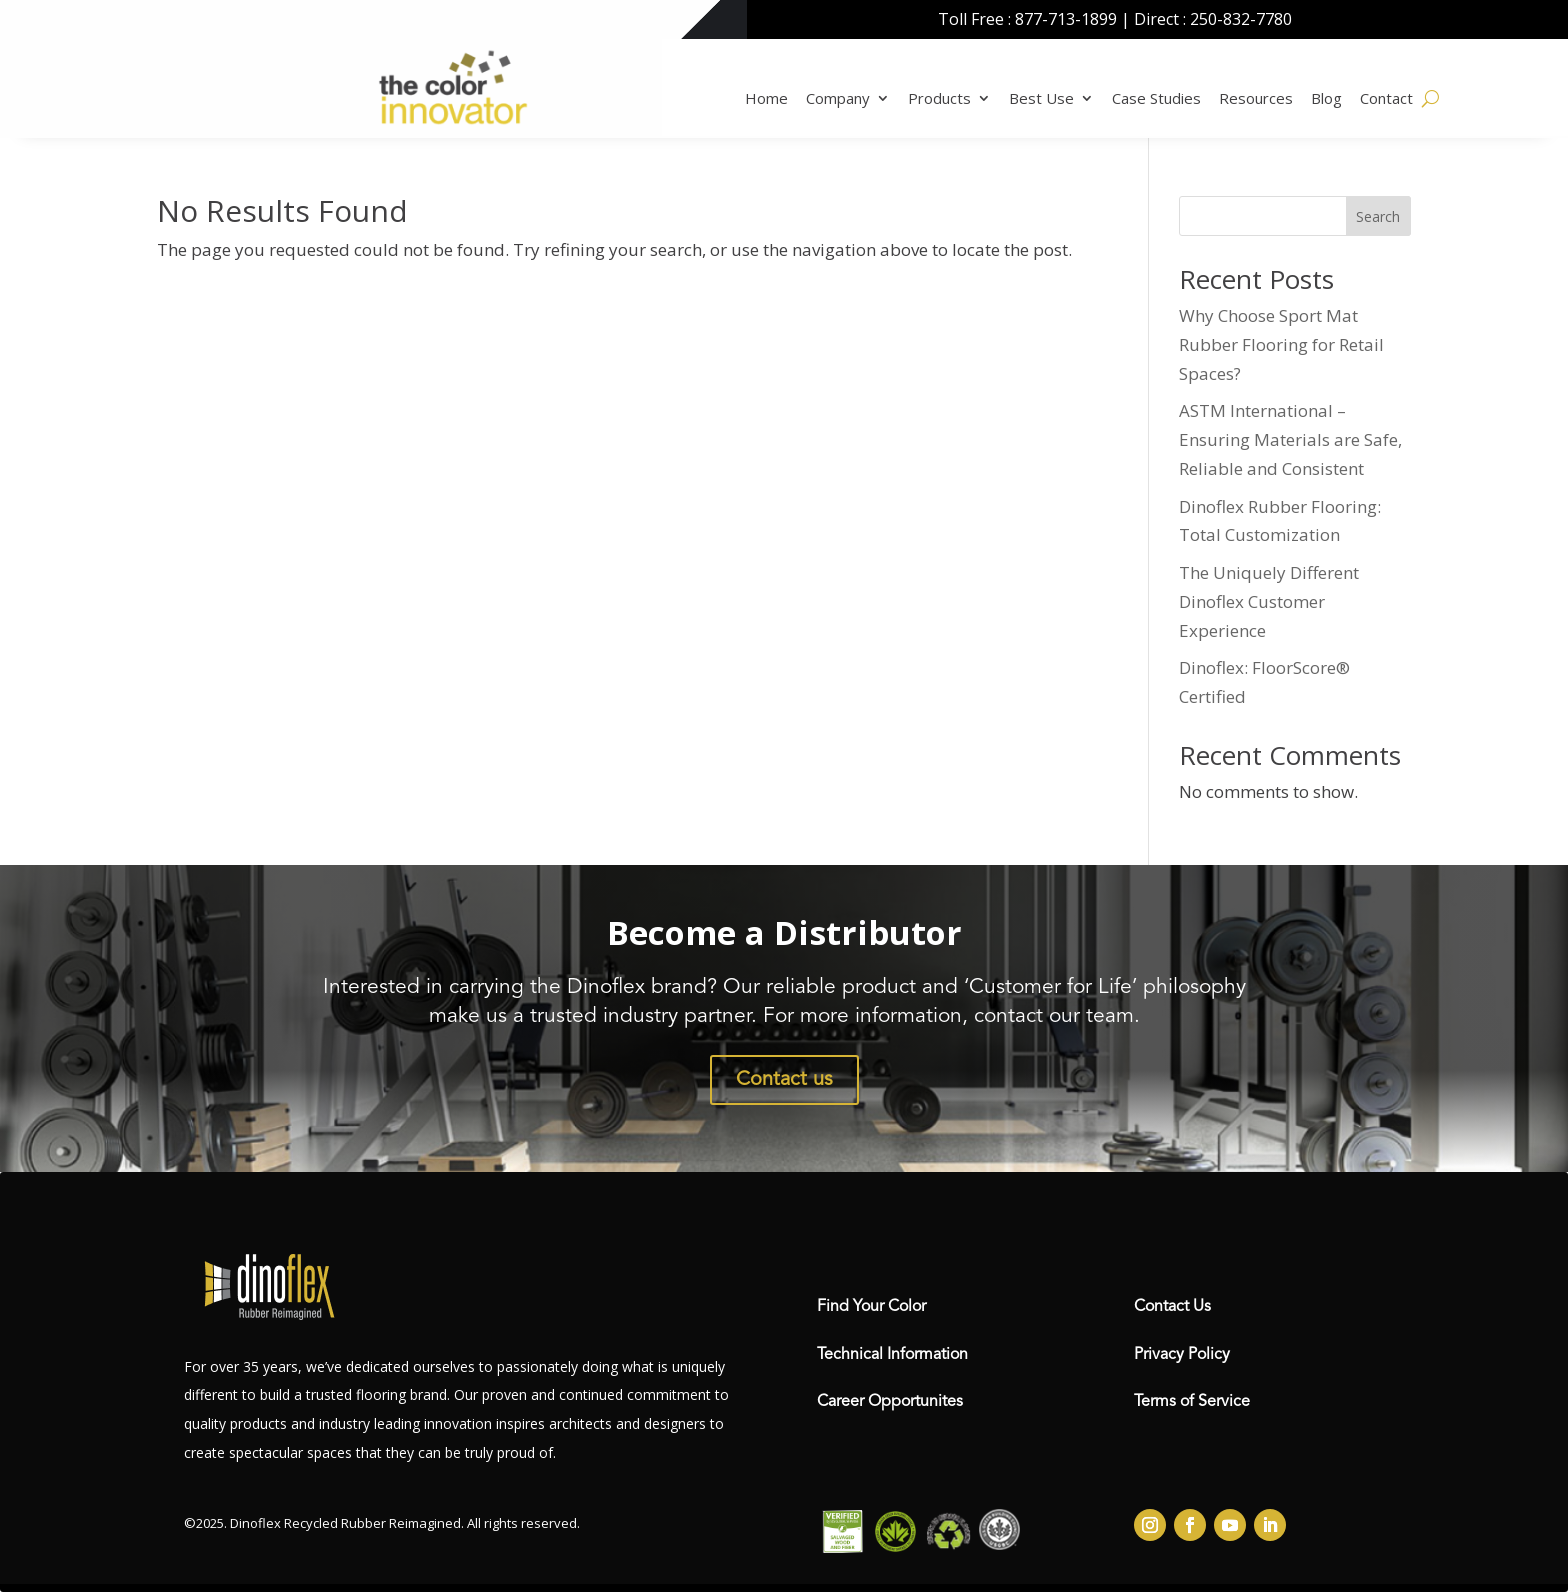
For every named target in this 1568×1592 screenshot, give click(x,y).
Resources (1256, 98)
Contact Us (1172, 1307)
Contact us (784, 1080)
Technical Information (892, 1355)
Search (1378, 216)
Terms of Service (1192, 1402)
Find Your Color (871, 1307)
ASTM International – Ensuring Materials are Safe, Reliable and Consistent (1290, 439)
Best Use (1041, 98)
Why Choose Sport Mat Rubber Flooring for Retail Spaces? (1281, 344)
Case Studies (1156, 98)
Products (939, 98)
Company (838, 98)
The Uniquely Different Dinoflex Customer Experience (1269, 601)
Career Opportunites (890, 1402)
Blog (1326, 98)
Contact (1386, 98)
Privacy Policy (1182, 1355)
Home (766, 98)
